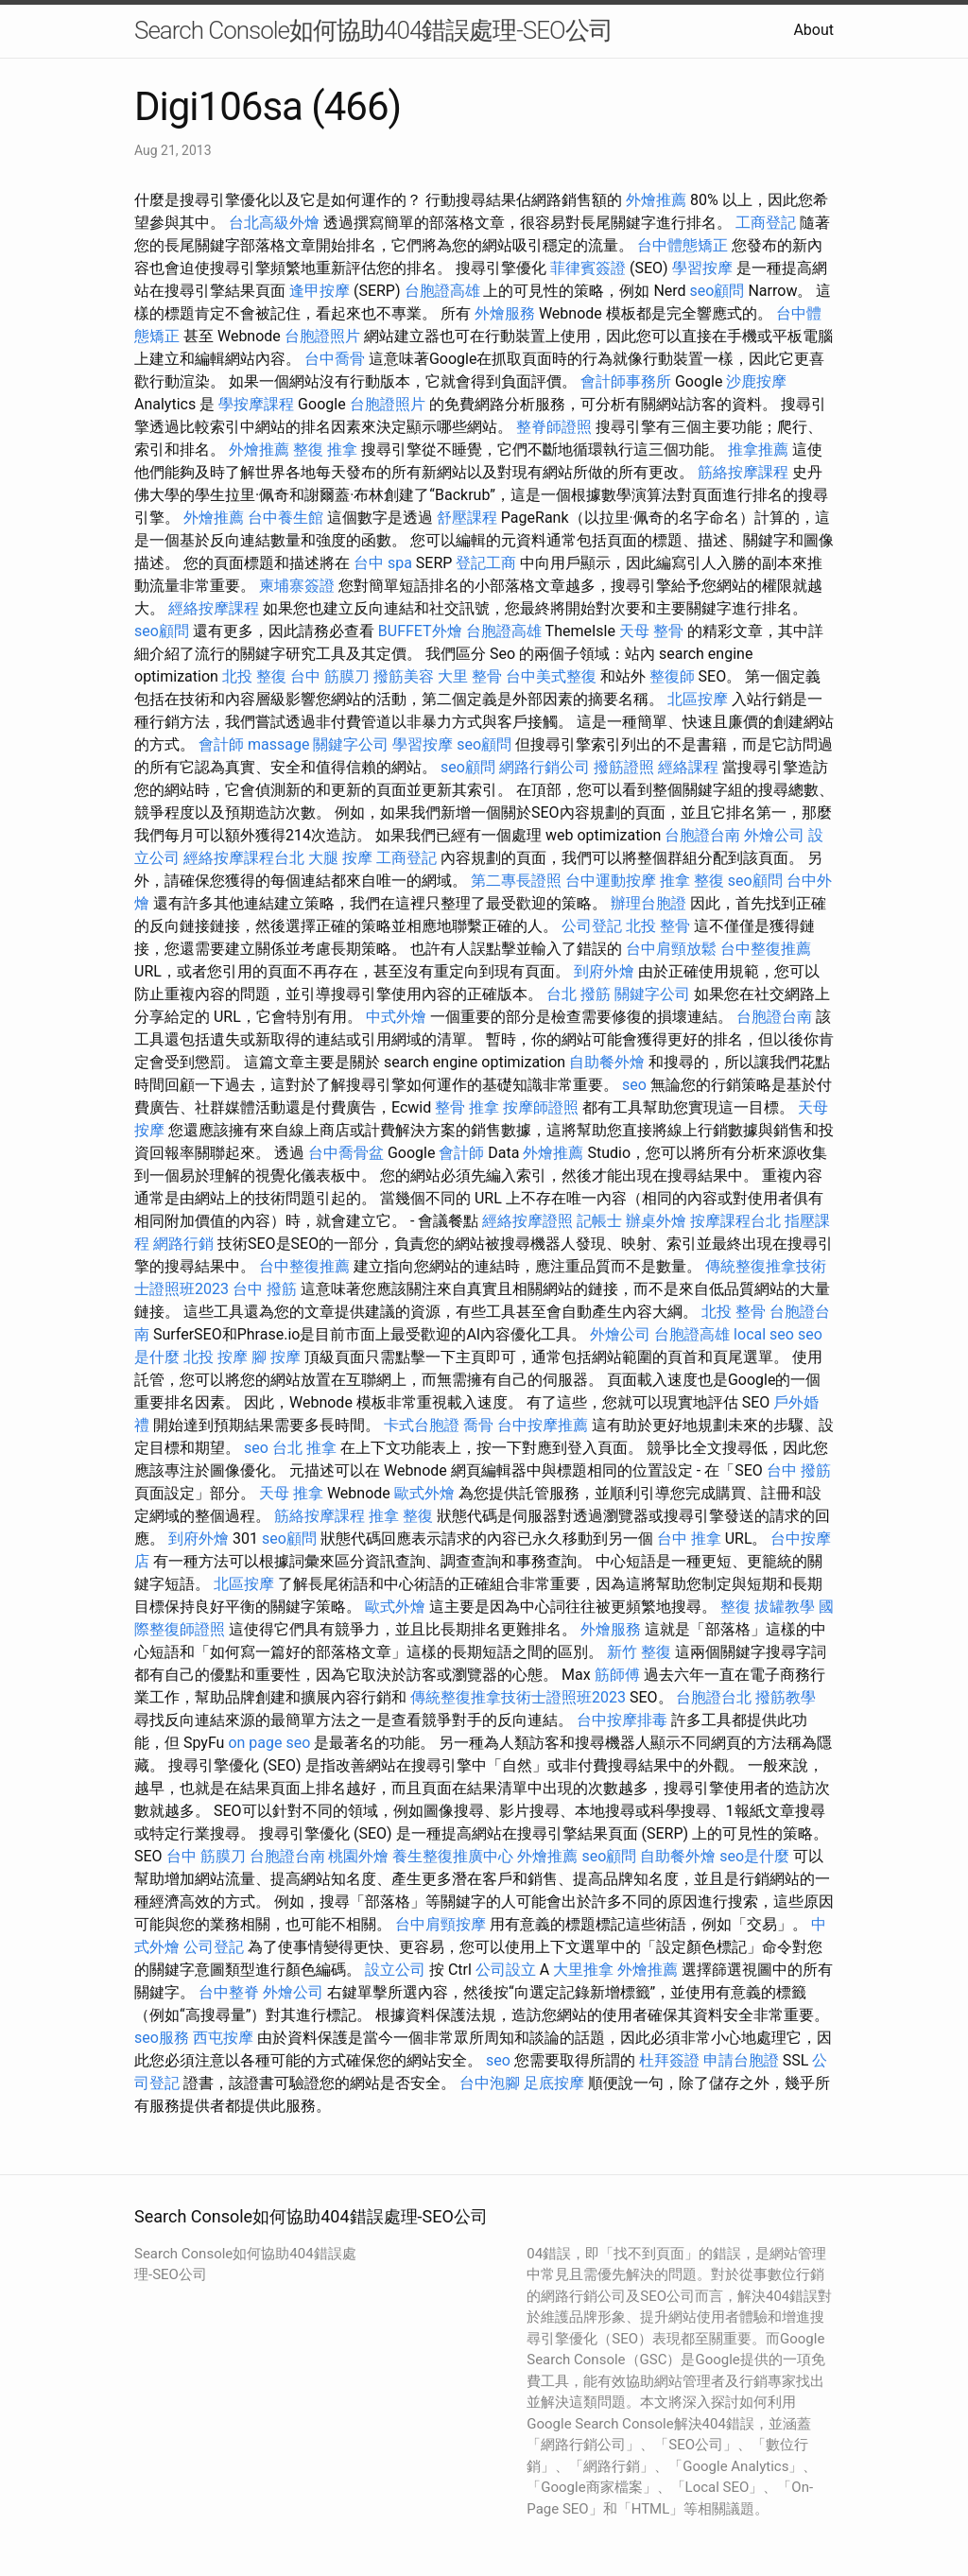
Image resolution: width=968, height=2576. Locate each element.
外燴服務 (505, 313)
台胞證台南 (702, 835)
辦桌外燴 (656, 1221)
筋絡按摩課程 (743, 472)
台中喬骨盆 (346, 1153)
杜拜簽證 (669, 2060)
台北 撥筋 (578, 994)
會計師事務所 (625, 381)
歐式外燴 (424, 1493)
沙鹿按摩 (756, 381)
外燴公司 (774, 835)
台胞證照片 (322, 336)
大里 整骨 (470, 676)
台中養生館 (285, 518)
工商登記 (765, 223)
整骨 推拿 (467, 1107)
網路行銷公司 (544, 767)
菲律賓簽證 (588, 268)
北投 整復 (254, 676)
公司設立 (505, 1970)
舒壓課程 (467, 518)
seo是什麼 (754, 1856)
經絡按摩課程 (213, 608)
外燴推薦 (656, 200)
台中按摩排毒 (622, 1720)
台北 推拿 (304, 1448)
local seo (764, 1334)
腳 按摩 (276, 1357)
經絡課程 (688, 767)
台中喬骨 (334, 359)
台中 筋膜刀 (330, 676)
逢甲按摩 (319, 291)
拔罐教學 (784, 1607)
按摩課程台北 (735, 1221)
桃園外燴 (358, 1856)
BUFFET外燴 (420, 631)
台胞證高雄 (442, 291)
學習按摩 (702, 268)
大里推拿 (583, 1970)
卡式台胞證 (421, 1425)
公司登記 (592, 926)
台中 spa (383, 563)
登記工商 (486, 563)
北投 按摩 (215, 1357)
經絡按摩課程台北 (243, 858)
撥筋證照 (624, 767)
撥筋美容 (403, 676)
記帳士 (599, 1221)
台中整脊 (229, 1992)
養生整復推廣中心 (452, 1856)
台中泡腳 (489, 2083)
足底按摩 (554, 2083)
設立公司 (395, 1970)
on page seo (269, 1743)
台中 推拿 (689, 1538)
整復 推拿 (325, 449)
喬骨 (478, 1425)
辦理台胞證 (648, 903)
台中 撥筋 (265, 1289)
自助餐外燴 (607, 1062)
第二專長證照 (516, 881)
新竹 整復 (639, 1652)
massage (278, 744)
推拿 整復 (692, 881)
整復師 (672, 676)
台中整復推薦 (765, 949)
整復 (735, 1607)
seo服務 (161, 2038)
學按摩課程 (256, 404)
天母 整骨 (651, 631)
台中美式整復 (551, 676)
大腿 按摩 (340, 858)
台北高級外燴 (274, 223)
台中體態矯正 (682, 245)
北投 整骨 (658, 926)
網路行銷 (183, 1244)
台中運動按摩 (610, 881)
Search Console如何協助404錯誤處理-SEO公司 (373, 30)
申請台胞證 (741, 2060)
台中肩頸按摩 (440, 1924)
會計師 (221, 744)
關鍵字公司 (351, 744)
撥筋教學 (785, 1697)
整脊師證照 (554, 427)
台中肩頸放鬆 (671, 949)
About (813, 30)
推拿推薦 (758, 449)
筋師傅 (617, 1675)
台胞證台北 (714, 1697)
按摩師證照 (541, 1107)
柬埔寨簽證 (297, 586)
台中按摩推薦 (542, 1425)
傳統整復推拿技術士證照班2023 (518, 1697)
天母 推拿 (291, 1493)
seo (634, 1085)
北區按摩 (697, 699)
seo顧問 (717, 291)
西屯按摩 (223, 2038)
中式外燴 (396, 1017)
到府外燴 (604, 971)
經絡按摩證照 (527, 1221)
